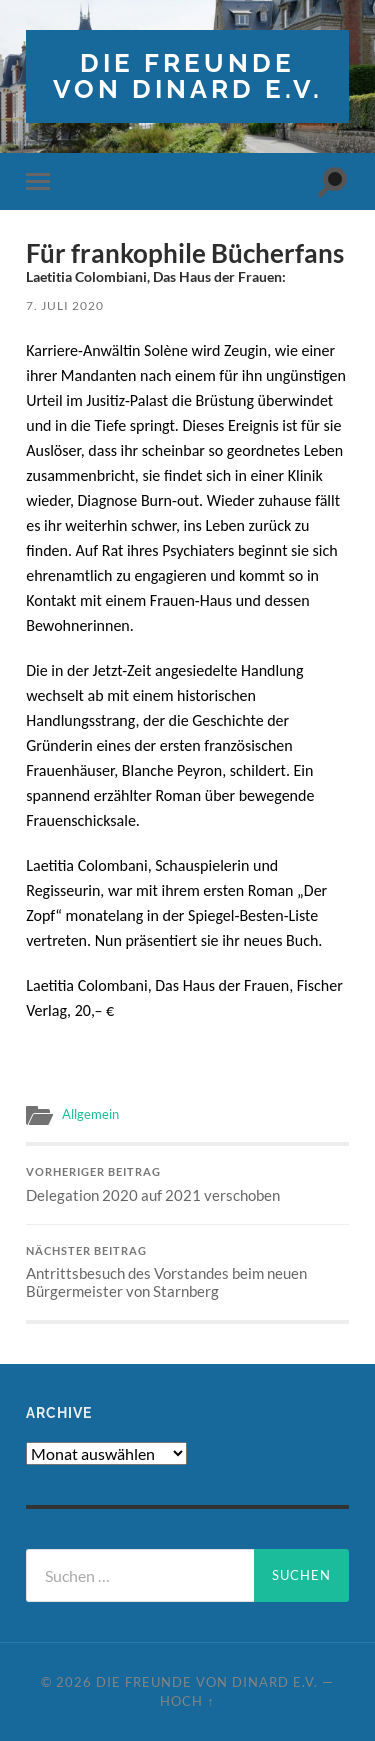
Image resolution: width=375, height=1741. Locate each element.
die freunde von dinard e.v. (188, 75)
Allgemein (90, 1114)
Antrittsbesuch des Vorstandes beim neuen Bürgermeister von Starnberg (187, 1273)
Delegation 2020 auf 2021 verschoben (187, 1185)
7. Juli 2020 (65, 305)
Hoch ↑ (187, 1701)
